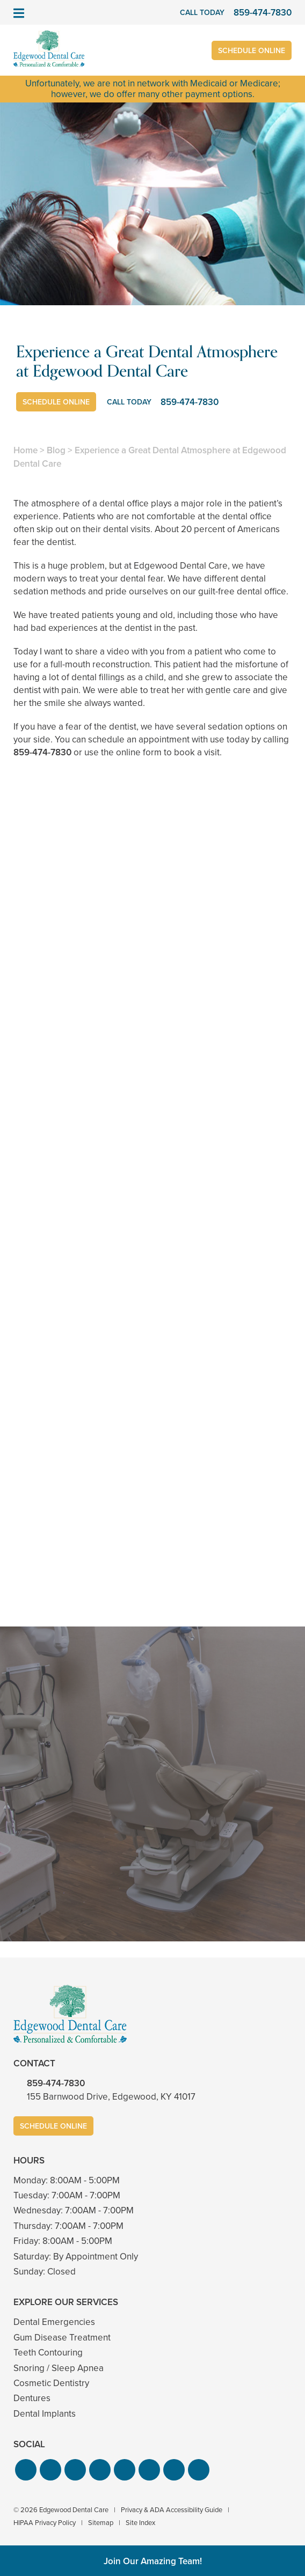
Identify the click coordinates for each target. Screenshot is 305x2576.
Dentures (31, 2398)
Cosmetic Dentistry (51, 2383)
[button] (26, 2470)
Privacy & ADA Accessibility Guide (171, 2510)
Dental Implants (44, 2413)
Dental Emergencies (54, 2322)
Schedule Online (251, 50)
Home (25, 450)
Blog (56, 450)
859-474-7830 (42, 752)
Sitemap (100, 2523)
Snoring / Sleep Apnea (58, 2368)
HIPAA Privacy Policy (44, 2523)
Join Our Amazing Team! (153, 2561)
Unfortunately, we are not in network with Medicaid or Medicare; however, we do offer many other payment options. (152, 89)
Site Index (140, 2523)
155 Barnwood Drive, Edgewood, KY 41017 (111, 2096)
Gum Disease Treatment (62, 2337)
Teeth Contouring (48, 2352)
